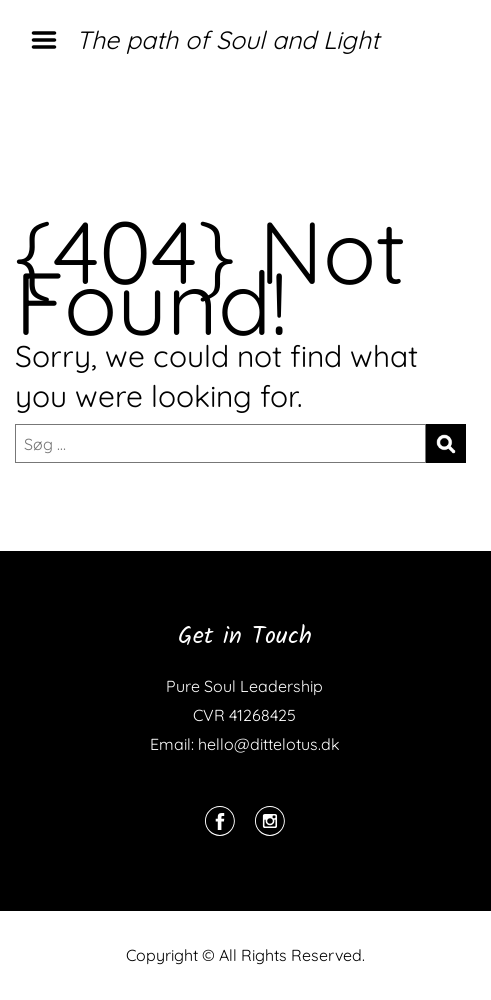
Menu (51, 40)
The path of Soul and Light (227, 39)
